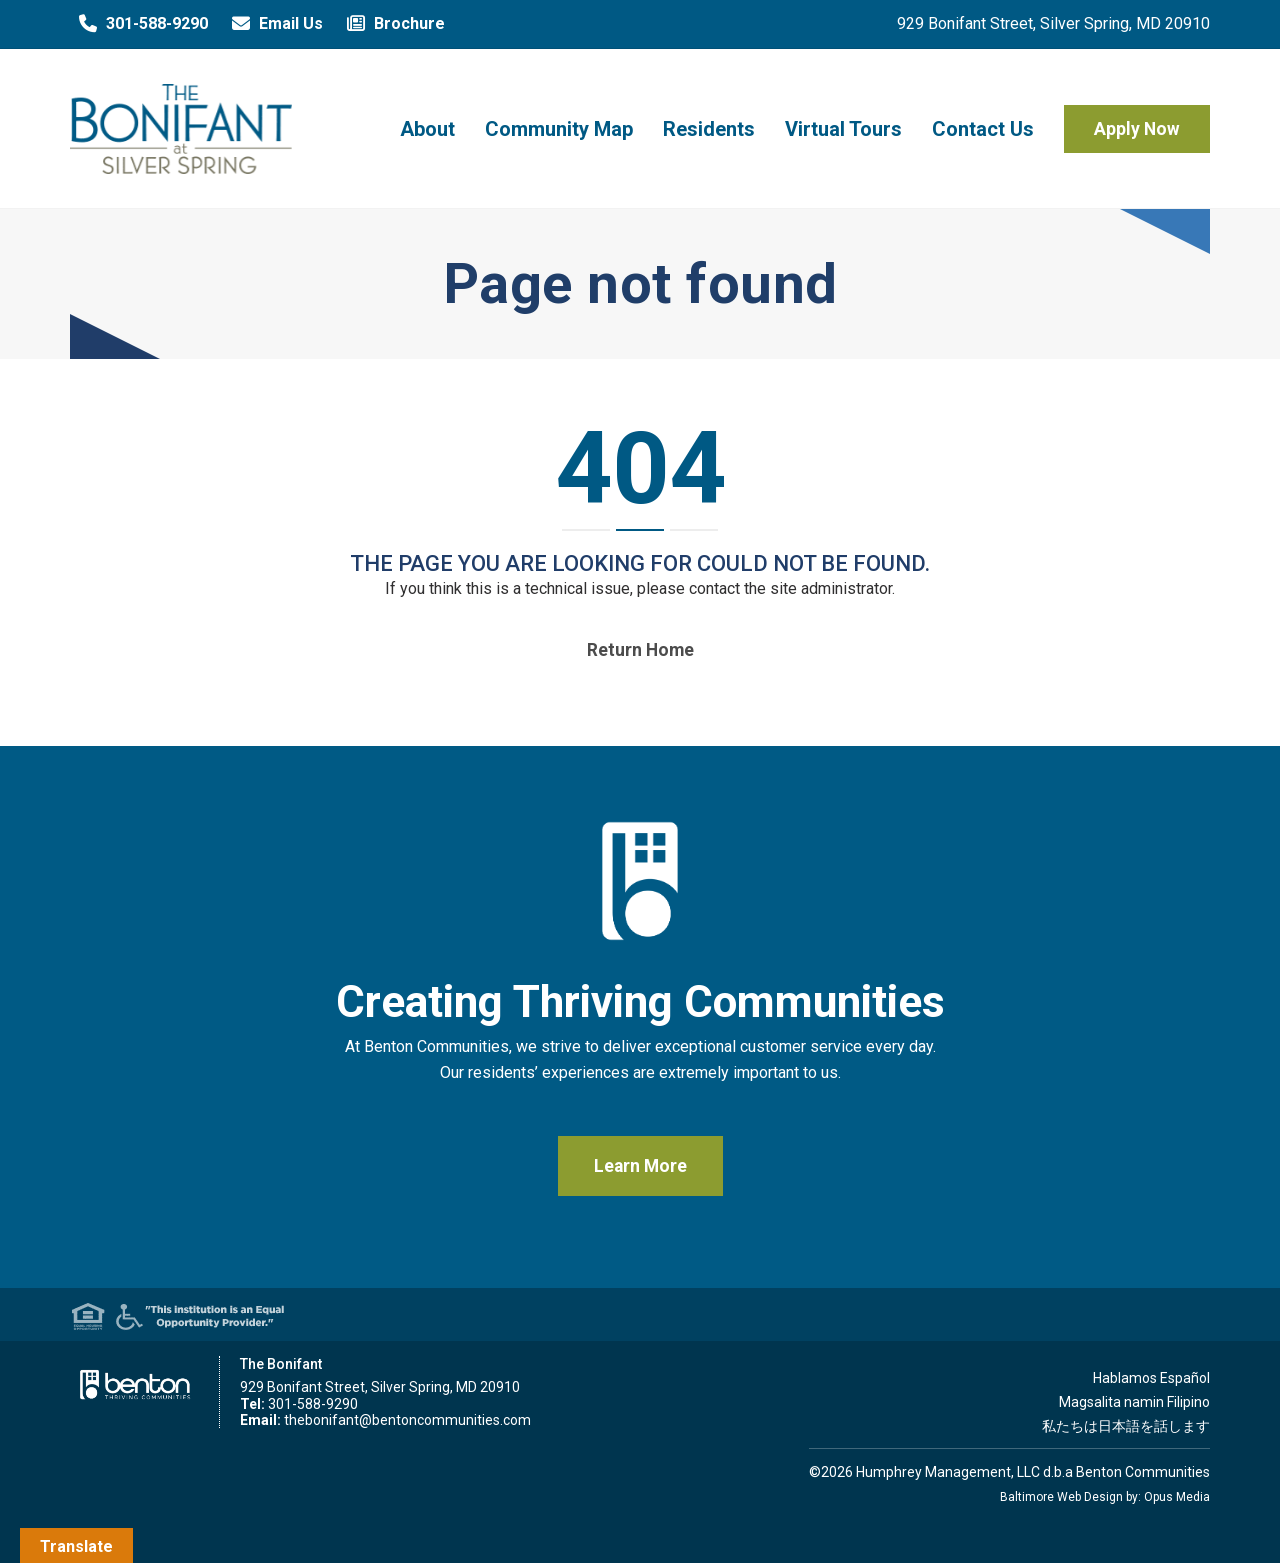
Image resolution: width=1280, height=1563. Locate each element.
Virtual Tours (843, 129)
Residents (709, 129)
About (427, 129)
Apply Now (1137, 129)
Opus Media (1177, 1497)
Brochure (391, 24)
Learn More (640, 1166)
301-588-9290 (139, 24)
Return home (640, 650)
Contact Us (983, 129)
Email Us (273, 24)
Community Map (559, 129)
